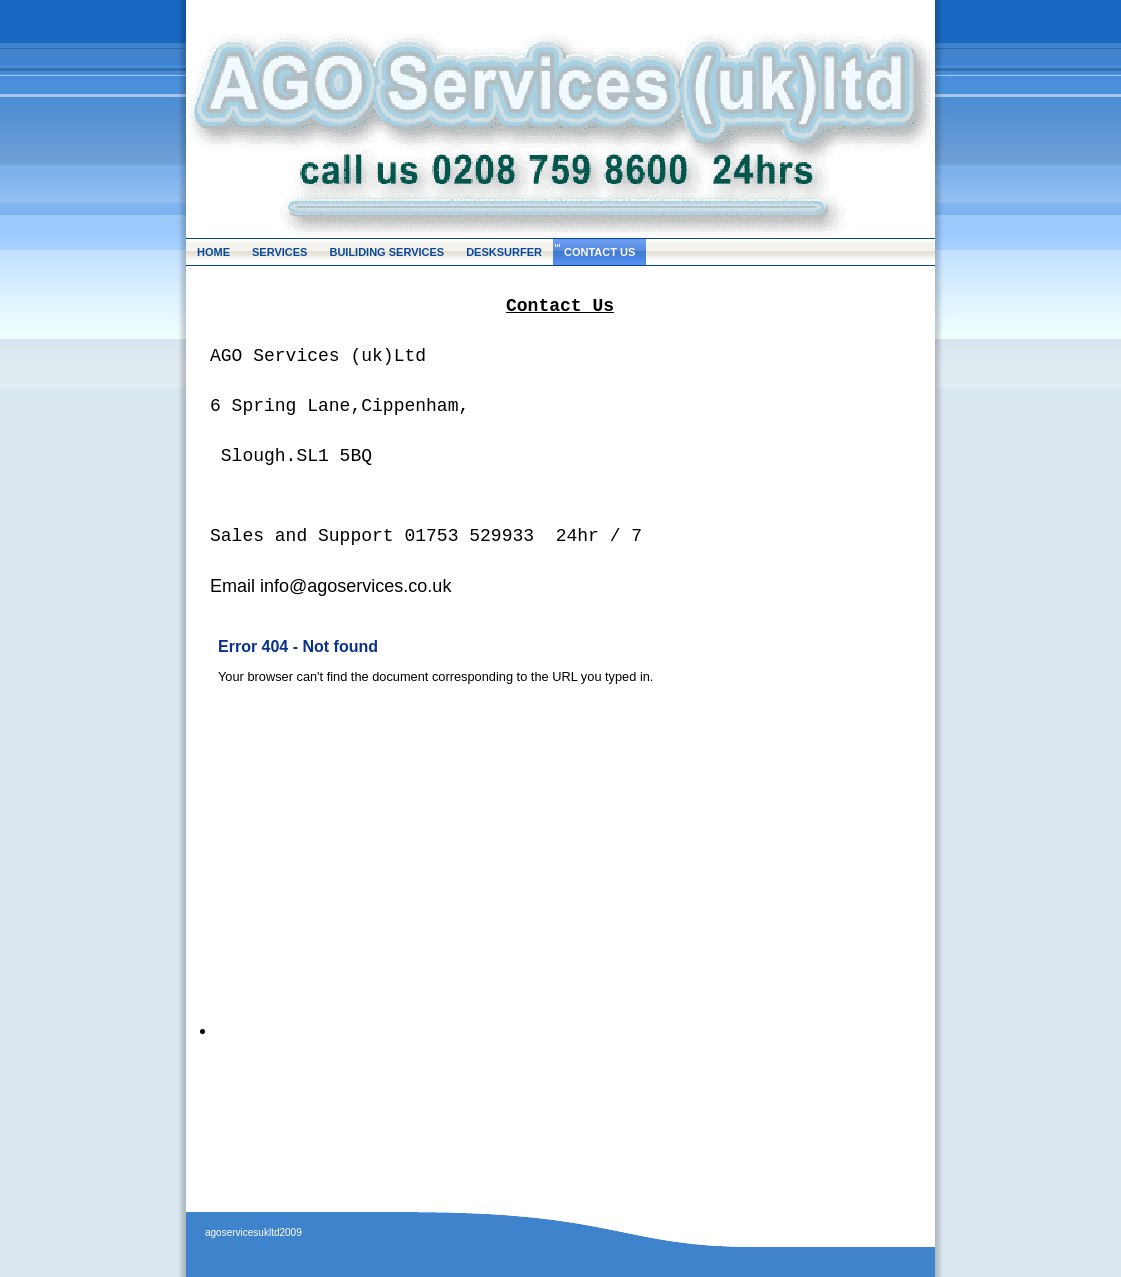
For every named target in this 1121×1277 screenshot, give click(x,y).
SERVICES (279, 252)
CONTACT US (599, 252)
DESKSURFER (504, 252)
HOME (213, 252)
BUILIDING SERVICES (386, 252)
